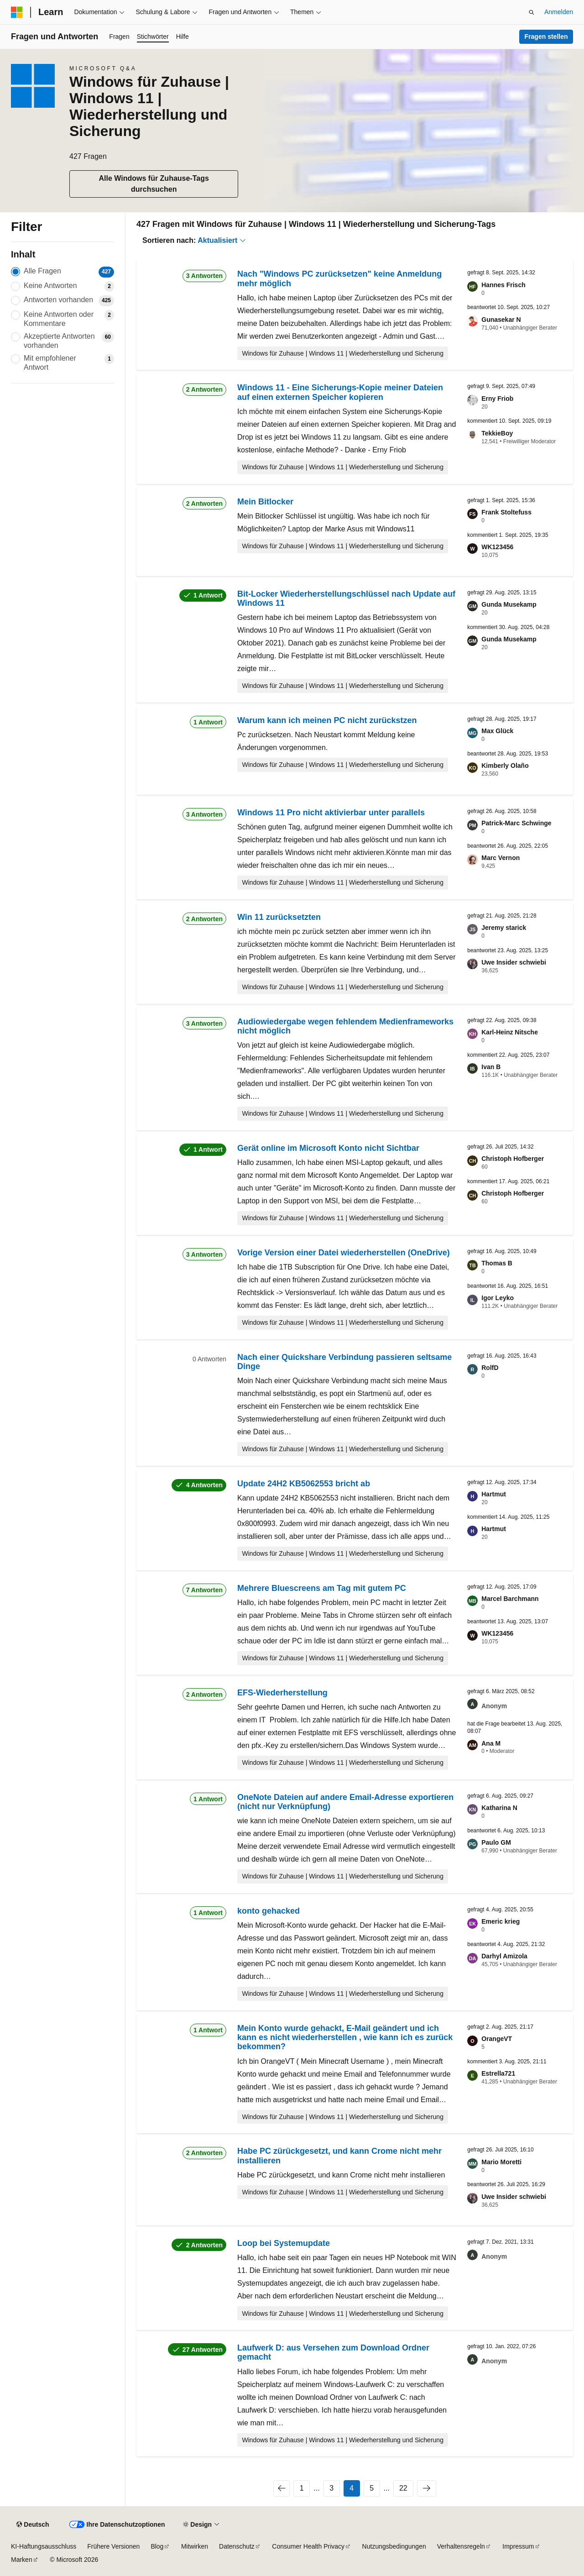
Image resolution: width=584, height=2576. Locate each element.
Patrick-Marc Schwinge (516, 823)
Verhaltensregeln (461, 2546)
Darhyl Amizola (504, 1956)
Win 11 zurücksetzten (279, 917)
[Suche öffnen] (531, 12)
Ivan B (491, 1066)
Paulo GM (496, 1842)
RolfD (489, 1367)
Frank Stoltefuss (506, 512)
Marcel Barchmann (509, 1598)
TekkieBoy (497, 433)
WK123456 (497, 547)
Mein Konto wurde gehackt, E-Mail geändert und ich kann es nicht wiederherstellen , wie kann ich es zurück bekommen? (345, 2037)
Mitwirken (194, 2546)
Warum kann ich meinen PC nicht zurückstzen (327, 720)
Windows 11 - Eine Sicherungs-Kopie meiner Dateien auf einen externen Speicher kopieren (340, 392)
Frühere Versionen (113, 2546)
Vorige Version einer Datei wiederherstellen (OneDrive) (343, 1252)
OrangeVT (496, 2038)
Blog (157, 2546)
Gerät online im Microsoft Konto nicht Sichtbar (328, 1148)
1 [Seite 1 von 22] (302, 2488)
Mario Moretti (501, 2162)
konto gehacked (268, 1910)
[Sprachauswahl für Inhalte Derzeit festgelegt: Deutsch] (32, 2525)
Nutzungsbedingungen (394, 2546)
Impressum (518, 2546)
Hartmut (493, 1494)
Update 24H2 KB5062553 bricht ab (303, 1483)
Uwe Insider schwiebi (513, 962)
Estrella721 (498, 2073)
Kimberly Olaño (504, 765)
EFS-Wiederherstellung (282, 1692)
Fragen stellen (546, 36)
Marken (21, 2559)
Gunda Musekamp (509, 604)
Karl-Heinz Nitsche (509, 1032)
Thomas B (496, 1263)
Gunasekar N (501, 319)
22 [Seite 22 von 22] (403, 2488)
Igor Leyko (497, 1297)
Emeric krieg (500, 1921)
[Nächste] (426, 2488)
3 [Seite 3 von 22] (331, 2488)
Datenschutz (237, 2546)
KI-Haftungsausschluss (43, 2546)
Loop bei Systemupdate (283, 2243)
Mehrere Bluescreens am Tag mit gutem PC (321, 1588)
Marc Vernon (500, 857)
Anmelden (558, 12)
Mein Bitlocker (265, 501)
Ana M (491, 1743)
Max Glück (497, 731)
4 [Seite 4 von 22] (351, 2488)
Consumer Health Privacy (308, 2546)
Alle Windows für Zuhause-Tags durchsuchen (154, 183)
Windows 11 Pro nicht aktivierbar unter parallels (331, 812)
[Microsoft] (17, 12)
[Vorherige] (281, 2488)
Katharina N (499, 1807)
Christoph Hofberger (512, 1158)
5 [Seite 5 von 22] (372, 2488)
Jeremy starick (503, 927)
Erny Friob (497, 398)
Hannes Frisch (503, 285)
